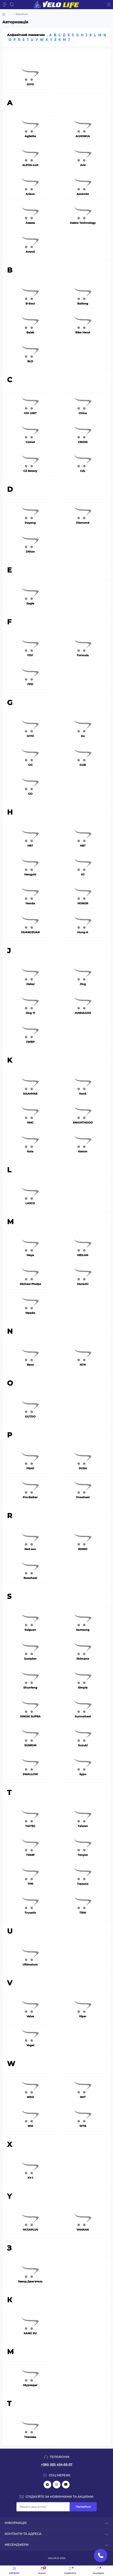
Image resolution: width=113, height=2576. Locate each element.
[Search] (12, 5)
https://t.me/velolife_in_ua (47, 2484)
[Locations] (102, 5)
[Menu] (5, 5)
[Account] (109, 5)
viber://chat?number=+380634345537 (56, 2484)
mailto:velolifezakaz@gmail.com (65, 2484)
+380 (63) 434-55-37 (56, 2464)
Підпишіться (83, 2506)
